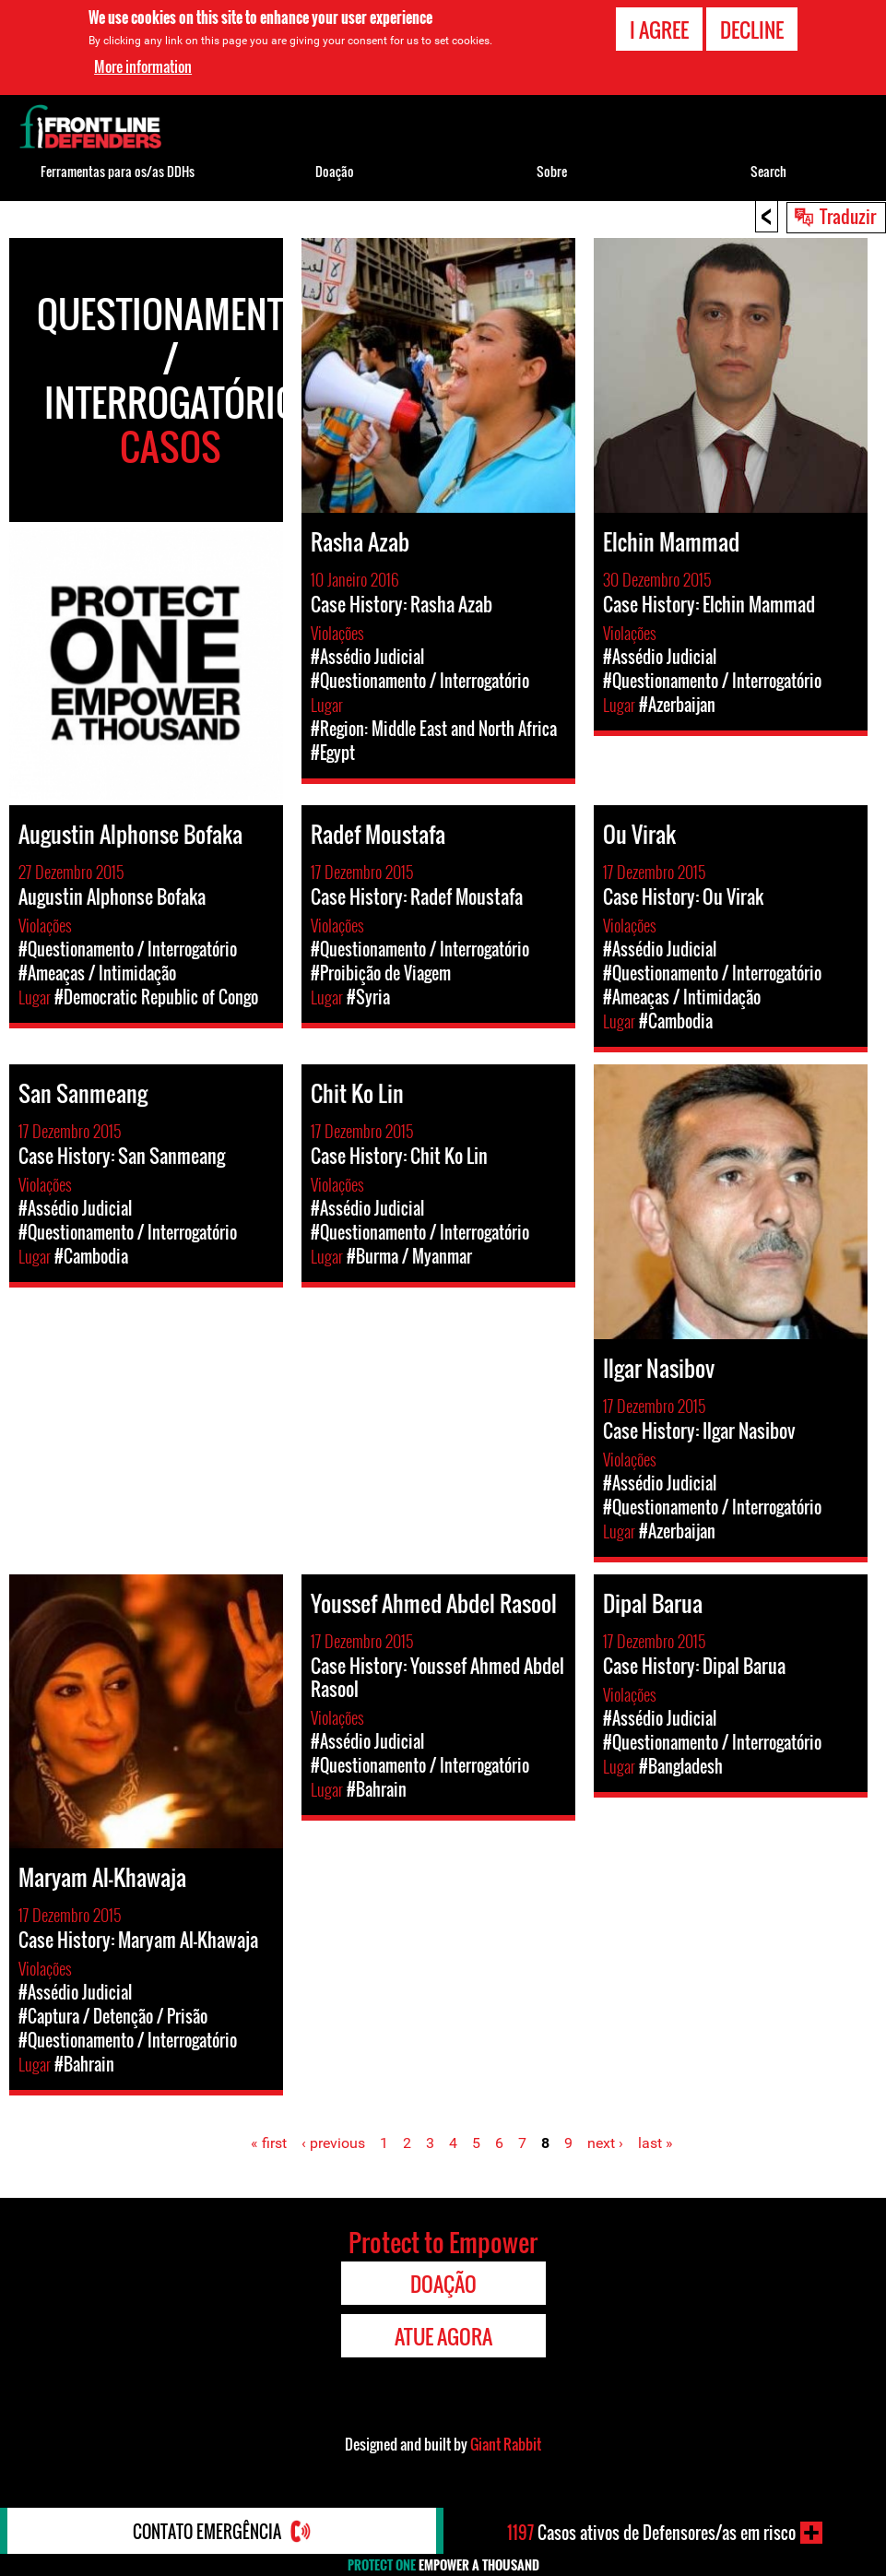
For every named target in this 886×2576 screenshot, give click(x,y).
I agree (659, 29)
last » (655, 2143)
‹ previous (333, 2143)
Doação (334, 171)
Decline (752, 29)
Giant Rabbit (505, 2444)
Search (768, 171)
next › (605, 2143)
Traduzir (848, 216)
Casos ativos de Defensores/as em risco (651, 2533)
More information (143, 66)
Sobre (552, 171)
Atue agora (443, 2336)
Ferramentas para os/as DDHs (118, 171)
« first (269, 2143)
